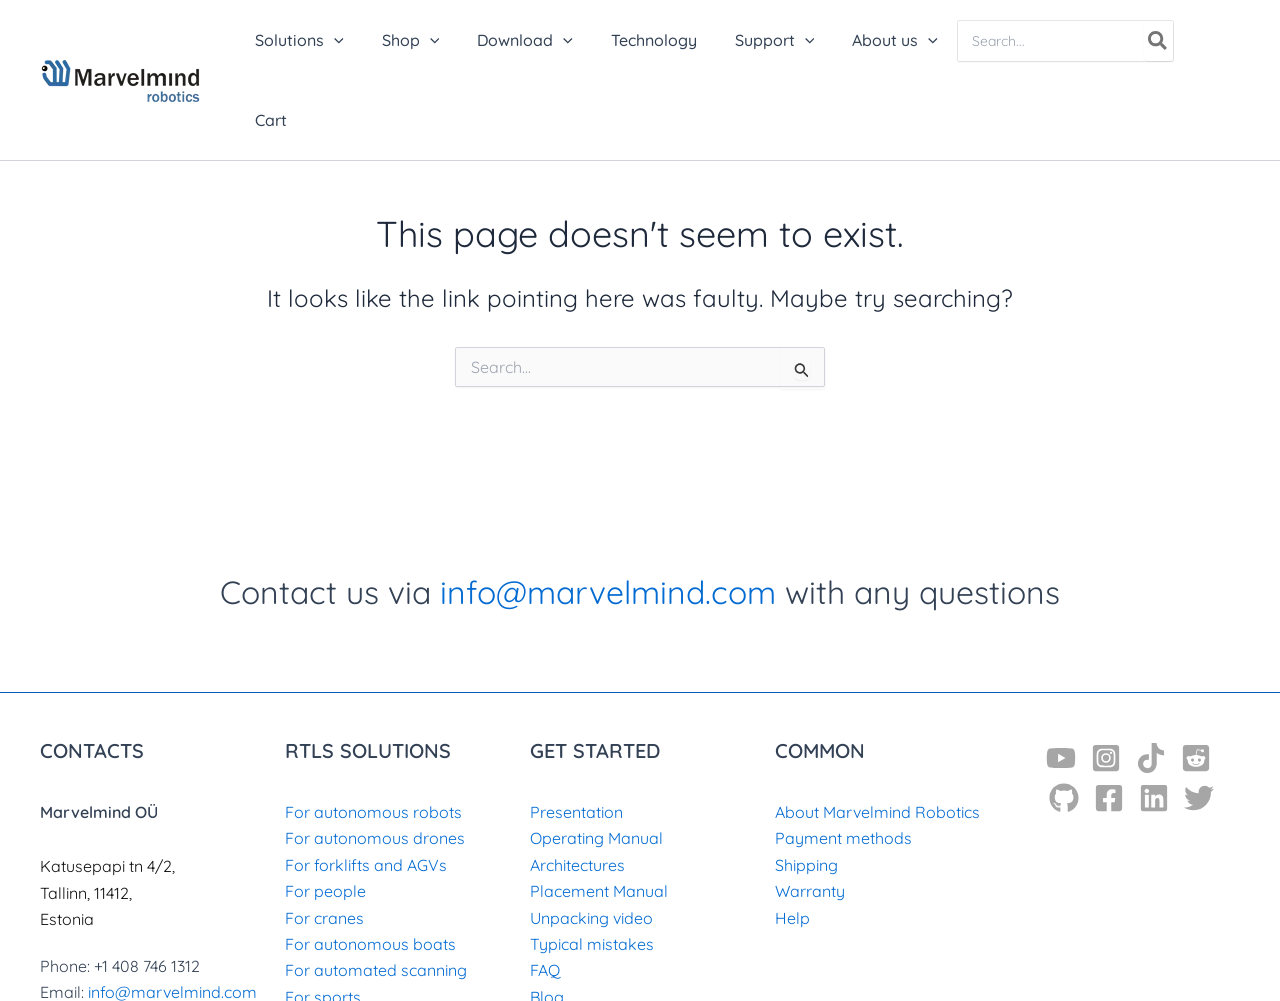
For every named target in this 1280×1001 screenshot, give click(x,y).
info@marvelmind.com (608, 512)
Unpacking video (591, 838)
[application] (369, 40)
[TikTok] (1151, 678)
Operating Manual (596, 758)
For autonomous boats (370, 864)
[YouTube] (1061, 678)
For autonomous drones (375, 758)
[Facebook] (1109, 718)
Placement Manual (599, 811)
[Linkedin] (1154, 718)
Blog (547, 917)
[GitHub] (1064, 718)
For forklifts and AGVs (366, 785)
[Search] (1160, 41)
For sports (323, 917)
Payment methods (843, 758)
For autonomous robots (373, 732)
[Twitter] (1199, 718)
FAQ (545, 890)
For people (325, 811)
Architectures (577, 785)
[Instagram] (1106, 678)
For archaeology (347, 943)
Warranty (810, 811)
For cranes (324, 838)
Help (792, 838)
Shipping (806, 785)
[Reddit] (1196, 678)
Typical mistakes (592, 864)
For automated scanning (376, 890)
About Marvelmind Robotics (877, 732)
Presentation (576, 732)
